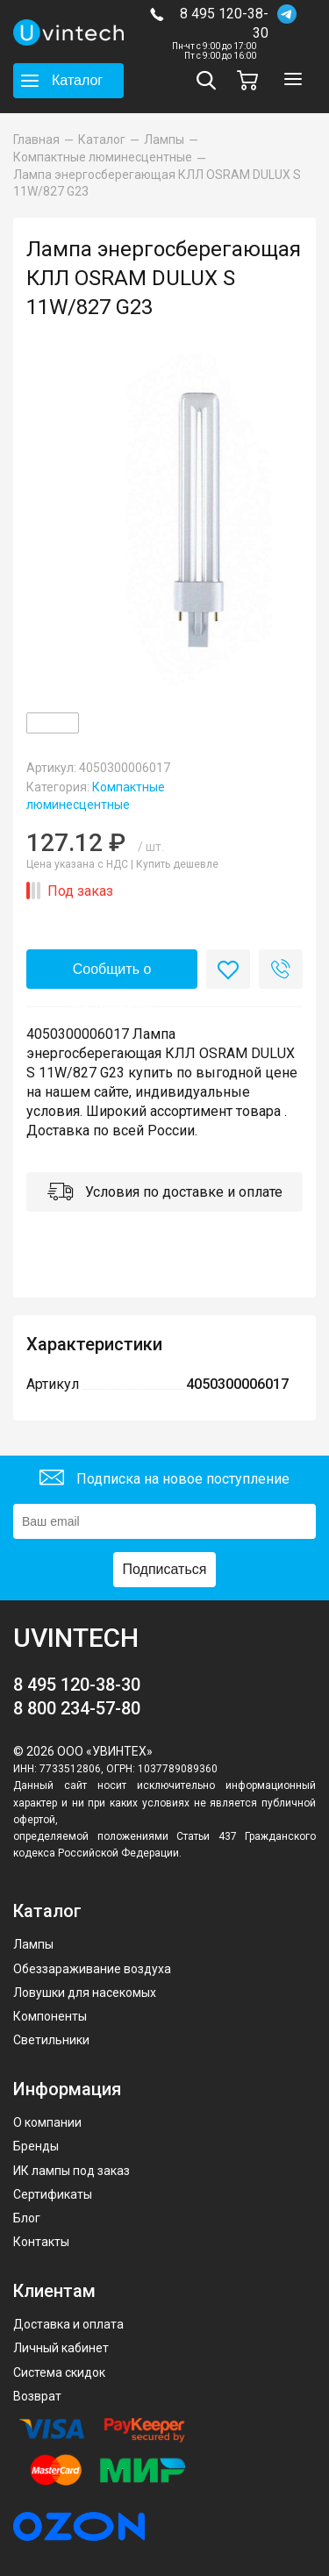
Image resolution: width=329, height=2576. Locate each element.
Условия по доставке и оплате (165, 1194)
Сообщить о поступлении (112, 975)
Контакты (41, 2242)
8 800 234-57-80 (76, 1708)
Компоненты (50, 2016)
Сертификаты (52, 2194)
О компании (47, 2122)
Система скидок (59, 2372)
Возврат (37, 2396)
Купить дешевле (177, 864)
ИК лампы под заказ (71, 2171)
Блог (26, 2218)
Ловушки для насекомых (84, 1993)
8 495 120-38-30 (224, 23)
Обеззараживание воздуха (92, 1969)
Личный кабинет (61, 2348)
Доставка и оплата (68, 2324)
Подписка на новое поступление (164, 1480)
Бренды (36, 2146)
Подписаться (165, 1569)
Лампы (33, 1944)
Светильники (51, 2040)
